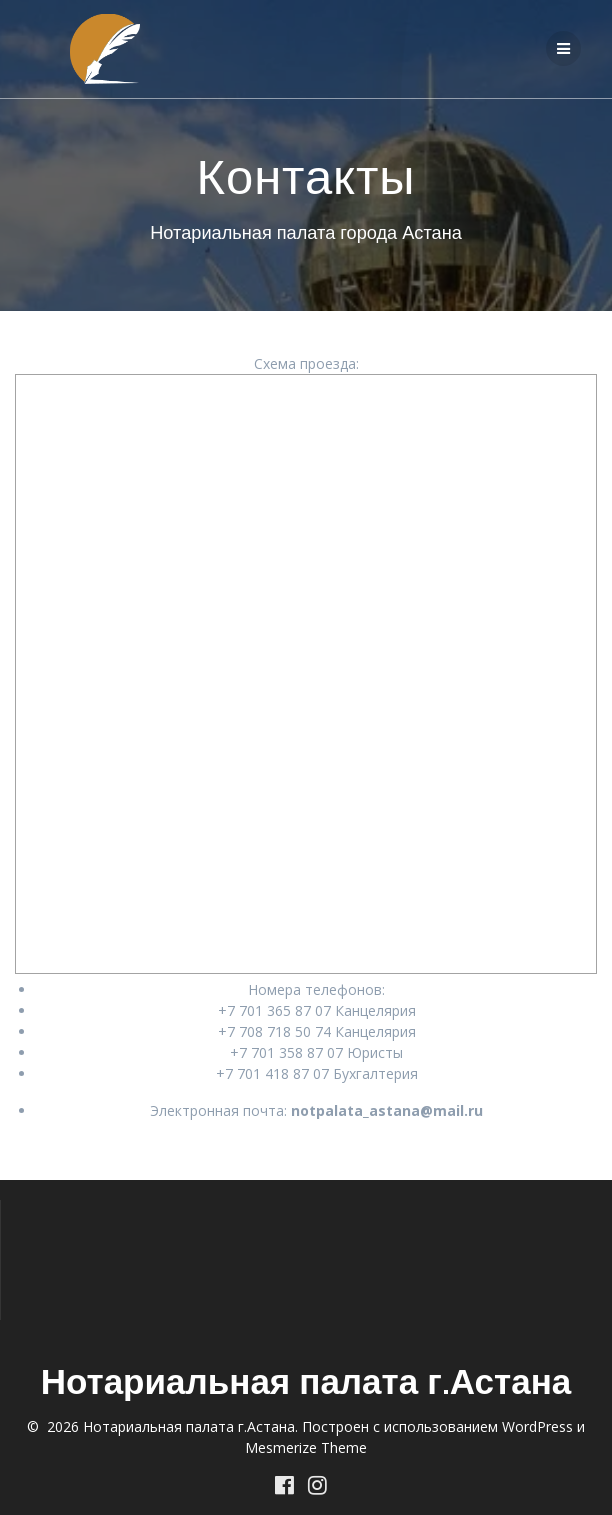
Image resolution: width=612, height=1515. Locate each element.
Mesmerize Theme (306, 1447)
